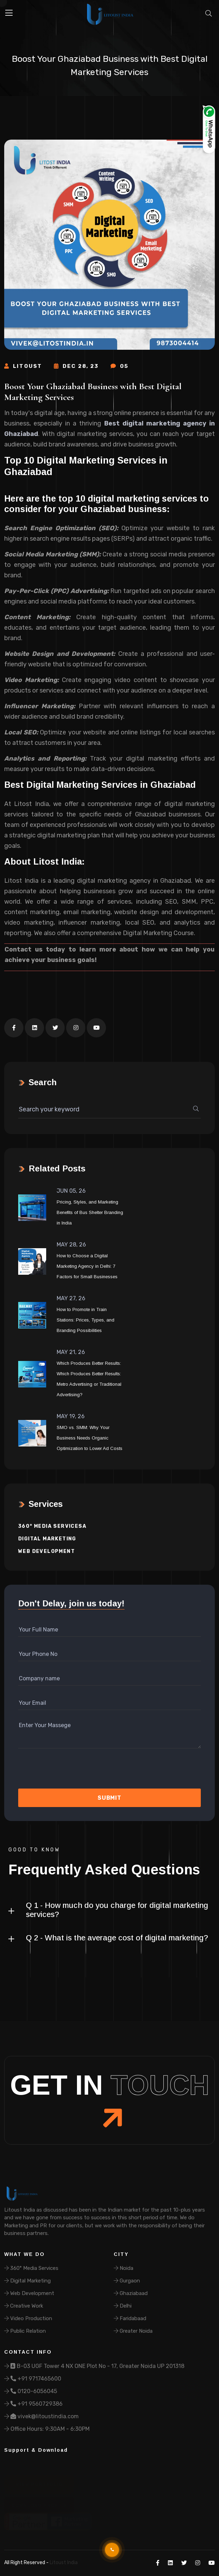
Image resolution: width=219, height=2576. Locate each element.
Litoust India (63, 2563)
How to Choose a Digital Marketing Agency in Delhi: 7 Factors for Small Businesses (87, 1266)
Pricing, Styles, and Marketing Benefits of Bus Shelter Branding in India (90, 1212)
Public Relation (25, 2331)
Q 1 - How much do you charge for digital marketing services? (117, 1910)
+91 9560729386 (33, 2403)
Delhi (123, 2306)
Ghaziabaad (131, 2293)
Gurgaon (127, 2281)
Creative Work (23, 2306)
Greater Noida (133, 2331)
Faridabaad (130, 2318)
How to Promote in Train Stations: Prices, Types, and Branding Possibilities (85, 1320)
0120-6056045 (30, 2391)
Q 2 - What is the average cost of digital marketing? (117, 1937)
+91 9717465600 (32, 2378)
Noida (123, 2268)
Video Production (28, 2318)
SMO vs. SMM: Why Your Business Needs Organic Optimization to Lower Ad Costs (89, 1438)
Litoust (23, 366)
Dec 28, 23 (76, 366)
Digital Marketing (47, 1539)
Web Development (46, 1551)
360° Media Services (31, 2268)
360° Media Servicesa (52, 1526)
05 (119, 366)
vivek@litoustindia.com (41, 2416)
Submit (109, 1797)
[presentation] (55, 1771)
